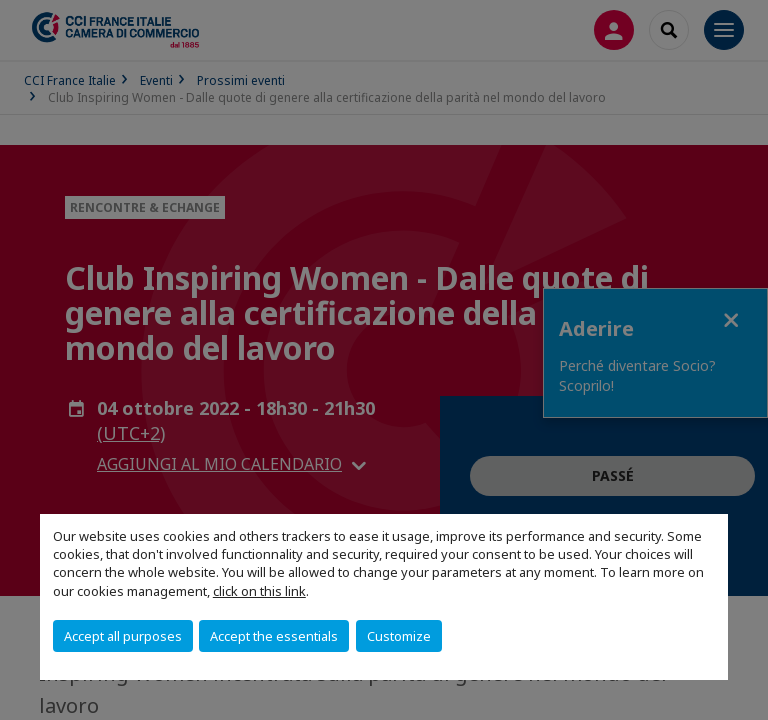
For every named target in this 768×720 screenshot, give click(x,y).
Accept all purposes (123, 636)
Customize (399, 636)
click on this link (259, 591)
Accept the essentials (274, 636)
